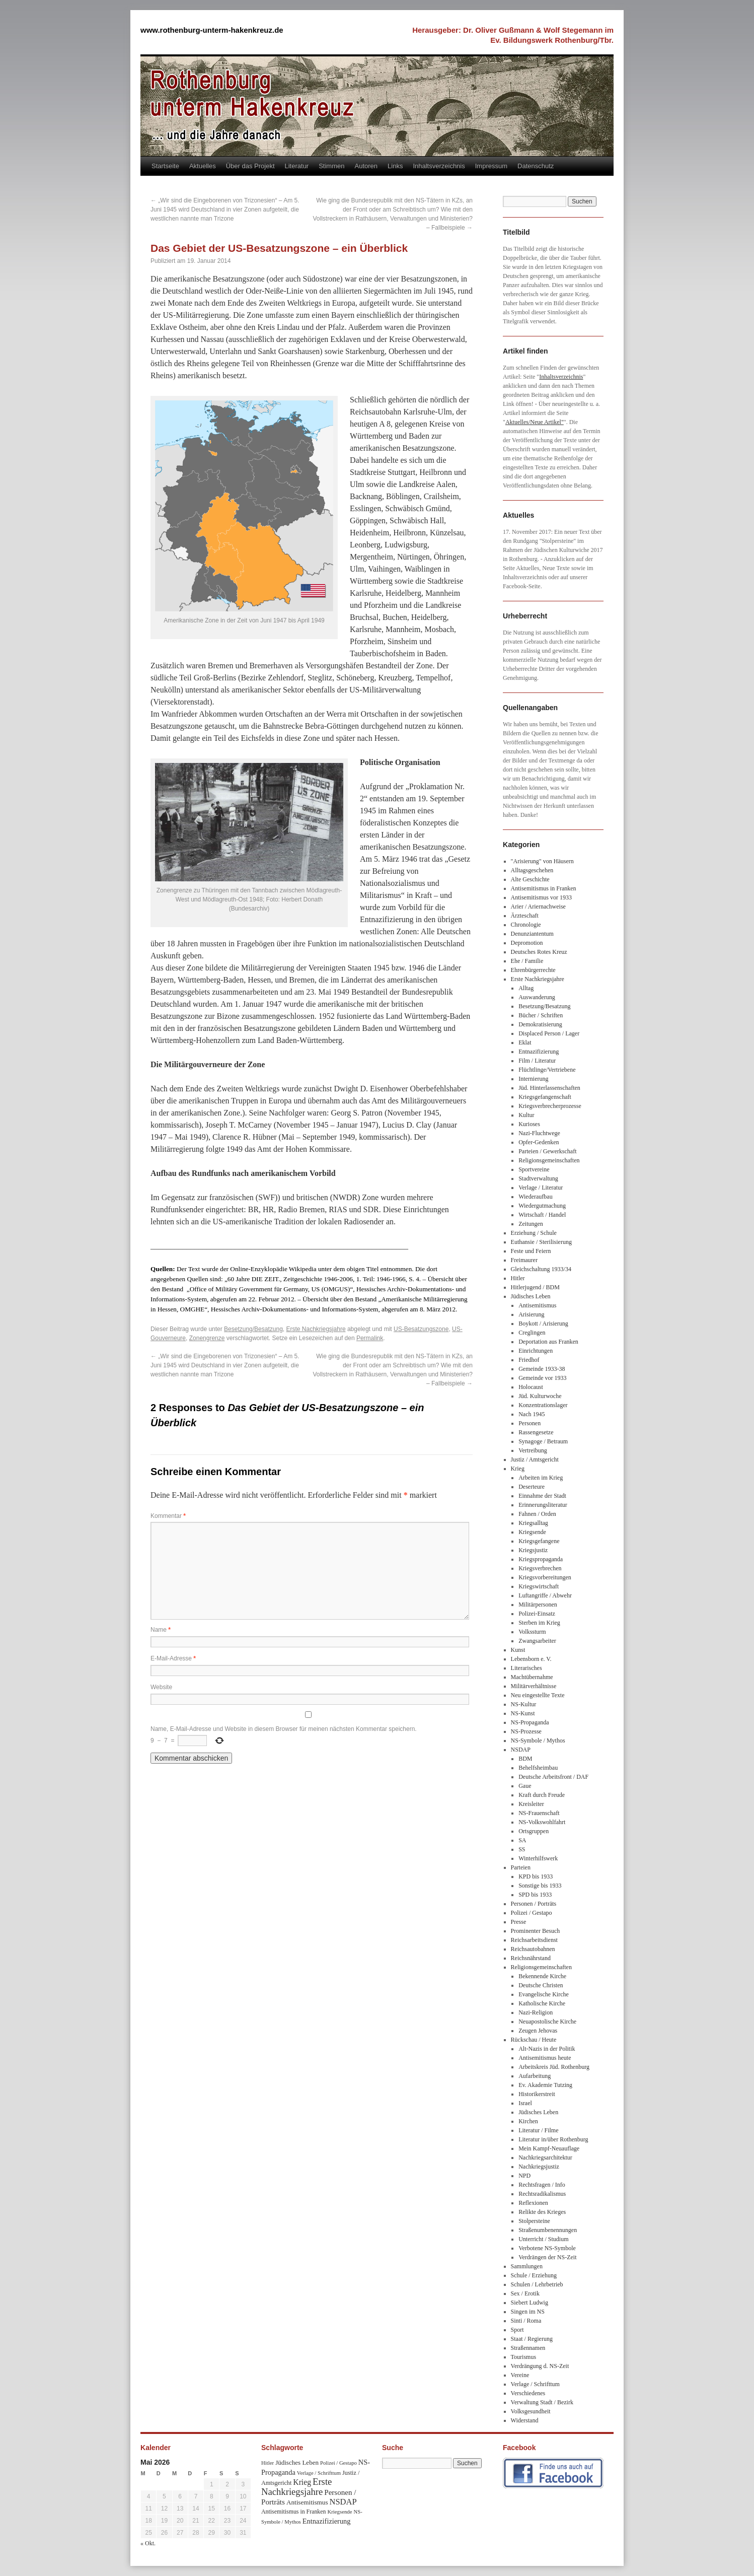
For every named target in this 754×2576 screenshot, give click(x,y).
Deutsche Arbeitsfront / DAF (553, 1776)
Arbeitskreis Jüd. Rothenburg (553, 2066)
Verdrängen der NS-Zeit (547, 2257)
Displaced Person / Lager (548, 1033)
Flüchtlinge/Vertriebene (546, 1069)
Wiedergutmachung (542, 1205)
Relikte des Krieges (542, 2211)
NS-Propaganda (530, 1722)
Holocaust (530, 1386)
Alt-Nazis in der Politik (546, 2048)
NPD (524, 2175)
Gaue (524, 1785)
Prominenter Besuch (535, 1930)
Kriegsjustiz (533, 1550)
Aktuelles (202, 166)
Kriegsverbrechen (539, 1568)
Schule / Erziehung (534, 2275)
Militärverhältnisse (534, 1686)
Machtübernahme (532, 1677)
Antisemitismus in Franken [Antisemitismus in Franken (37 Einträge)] (293, 2511)
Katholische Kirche (541, 2003)
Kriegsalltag (533, 1522)
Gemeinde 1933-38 (541, 1368)
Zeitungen (530, 1223)
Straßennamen (528, 2347)
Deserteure (531, 1486)
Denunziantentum (532, 933)
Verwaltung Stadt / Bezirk (542, 2402)
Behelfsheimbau (538, 1767)
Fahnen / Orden (537, 1513)
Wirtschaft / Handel (542, 1214)
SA (522, 1840)
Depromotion (527, 942)
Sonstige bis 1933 (539, 1885)
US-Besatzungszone (421, 1329)
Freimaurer (524, 1260)
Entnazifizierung (538, 1051)
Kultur (526, 1115)
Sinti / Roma (526, 2320)
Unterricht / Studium (543, 2239)
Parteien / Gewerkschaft (547, 1151)
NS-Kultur (524, 1704)
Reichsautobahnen (533, 1949)
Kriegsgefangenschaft (544, 1096)
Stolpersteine (534, 2220)
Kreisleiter (531, 1803)
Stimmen (331, 166)
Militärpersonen (537, 1604)
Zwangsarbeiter (537, 1640)
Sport (517, 2329)
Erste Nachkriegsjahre (316, 1329)
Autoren (366, 166)
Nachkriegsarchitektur (545, 2157)
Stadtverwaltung (538, 1178)
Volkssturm (532, 1631)
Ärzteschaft (525, 915)
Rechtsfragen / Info (541, 2184)
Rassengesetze (535, 1432)
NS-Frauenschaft (538, 1813)
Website (161, 1687)
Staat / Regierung (532, 2338)
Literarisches (526, 1668)
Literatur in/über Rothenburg (553, 2139)
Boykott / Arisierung (543, 1323)
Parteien (521, 1867)
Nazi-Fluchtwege (539, 1133)
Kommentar (168, 1515)
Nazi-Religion (535, 2012)
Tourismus (524, 2356)
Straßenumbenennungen (547, 2230)
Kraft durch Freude (541, 1794)
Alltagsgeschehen (532, 870)
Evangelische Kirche (543, 1994)
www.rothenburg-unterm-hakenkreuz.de (211, 30)
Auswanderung (536, 997)
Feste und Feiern (531, 1251)
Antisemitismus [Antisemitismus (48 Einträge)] (307, 2502)
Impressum (491, 166)
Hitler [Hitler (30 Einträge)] (267, 2463)
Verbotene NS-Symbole (547, 2248)
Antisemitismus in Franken (543, 888)
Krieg (517, 1468)
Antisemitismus (537, 1305)
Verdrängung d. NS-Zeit (540, 2366)
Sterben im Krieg (539, 1622)
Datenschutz (535, 166)
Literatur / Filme (538, 2130)
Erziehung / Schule (534, 1232)
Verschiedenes (528, 2393)
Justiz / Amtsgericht (535, 1459)
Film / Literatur (537, 1060)
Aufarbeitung (534, 2075)
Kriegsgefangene (538, 1541)
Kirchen (528, 2121)
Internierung (533, 1078)
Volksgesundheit (531, 2411)
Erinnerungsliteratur (542, 1504)
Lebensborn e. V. (531, 1658)
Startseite (165, 166)
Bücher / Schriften (540, 1015)
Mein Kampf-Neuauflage (548, 2148)
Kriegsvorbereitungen (544, 1577)
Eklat (524, 1042)
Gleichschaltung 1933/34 (541, 1269)
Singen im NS (528, 2311)
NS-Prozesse (526, 1731)
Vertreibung (532, 1450)
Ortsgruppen (533, 1831)
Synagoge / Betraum (543, 1441)
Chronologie (526, 924)
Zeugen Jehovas (537, 2030)
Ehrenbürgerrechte (533, 969)
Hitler (518, 1278)
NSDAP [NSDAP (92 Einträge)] (343, 2502)
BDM (525, 1758)
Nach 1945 (531, 1414)
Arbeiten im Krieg (540, 1477)
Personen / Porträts (534, 1903)
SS (521, 1849)
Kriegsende (532, 1532)
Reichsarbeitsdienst (534, 1939)
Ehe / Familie (527, 960)
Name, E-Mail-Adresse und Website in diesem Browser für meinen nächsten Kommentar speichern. (283, 1728)
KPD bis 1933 (535, 1876)
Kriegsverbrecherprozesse (549, 1105)
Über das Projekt (250, 166)
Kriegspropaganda (540, 1559)
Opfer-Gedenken (538, 1142)
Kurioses (529, 1124)
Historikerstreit (536, 2094)
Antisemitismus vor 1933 (541, 897)
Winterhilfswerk (538, 1858)
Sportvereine (533, 1169)
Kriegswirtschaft (538, 1586)
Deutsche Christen (540, 1985)
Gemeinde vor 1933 (542, 1377)
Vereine (520, 2375)
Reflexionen (533, 2202)
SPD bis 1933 (535, 1894)
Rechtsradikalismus (542, 2193)
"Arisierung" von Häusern (542, 861)
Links (395, 166)
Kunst (518, 1649)
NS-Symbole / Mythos (538, 1740)
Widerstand (525, 2420)
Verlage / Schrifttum (535, 2384)
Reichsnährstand (531, 1958)
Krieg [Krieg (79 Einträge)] (302, 2482)
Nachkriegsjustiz (538, 2166)
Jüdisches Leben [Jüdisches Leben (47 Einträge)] (297, 2462)
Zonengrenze (207, 1338)
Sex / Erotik (525, 2293)
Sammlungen (527, 2266)
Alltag (526, 988)
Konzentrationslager (542, 1405)
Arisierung (531, 1314)
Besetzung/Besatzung (253, 1329)
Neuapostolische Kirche (547, 2021)
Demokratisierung (540, 1024)
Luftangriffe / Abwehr (545, 1595)
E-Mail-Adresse (173, 1658)
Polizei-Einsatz (536, 1613)
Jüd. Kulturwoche (539, 1396)
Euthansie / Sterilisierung (541, 1241)
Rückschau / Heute (534, 2039)
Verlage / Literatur (540, 1187)
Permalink (369, 1338)
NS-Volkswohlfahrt (541, 1822)
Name (160, 1629)
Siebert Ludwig (529, 2302)
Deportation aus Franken (548, 1341)
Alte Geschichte (530, 879)
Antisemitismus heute (544, 2057)
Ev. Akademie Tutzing (545, 2084)
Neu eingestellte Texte (538, 1695)
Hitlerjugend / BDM (535, 1287)
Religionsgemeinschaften (548, 1160)
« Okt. (148, 2543)
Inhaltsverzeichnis (439, 166)
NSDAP (521, 1749)
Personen (529, 1423)
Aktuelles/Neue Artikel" (534, 422)
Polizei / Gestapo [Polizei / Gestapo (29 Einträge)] (338, 2463)
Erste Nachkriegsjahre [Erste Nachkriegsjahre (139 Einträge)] (296, 2486)
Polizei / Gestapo (531, 1912)
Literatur (297, 166)
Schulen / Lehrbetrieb (537, 2284)
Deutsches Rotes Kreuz (539, 951)
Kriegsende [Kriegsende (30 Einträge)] (339, 2512)
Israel (525, 2103)
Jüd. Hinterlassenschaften (549, 1087)
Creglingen (531, 1332)
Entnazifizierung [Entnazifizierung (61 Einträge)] (327, 2521)
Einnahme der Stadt (542, 1495)
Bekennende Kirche (542, 1976)
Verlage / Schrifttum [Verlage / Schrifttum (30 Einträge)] (319, 2473)
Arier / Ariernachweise (538, 906)
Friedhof (528, 1359)
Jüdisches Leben (531, 1296)
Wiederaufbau (535, 1196)
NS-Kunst (523, 1713)
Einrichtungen (535, 1350)
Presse (518, 1921)
